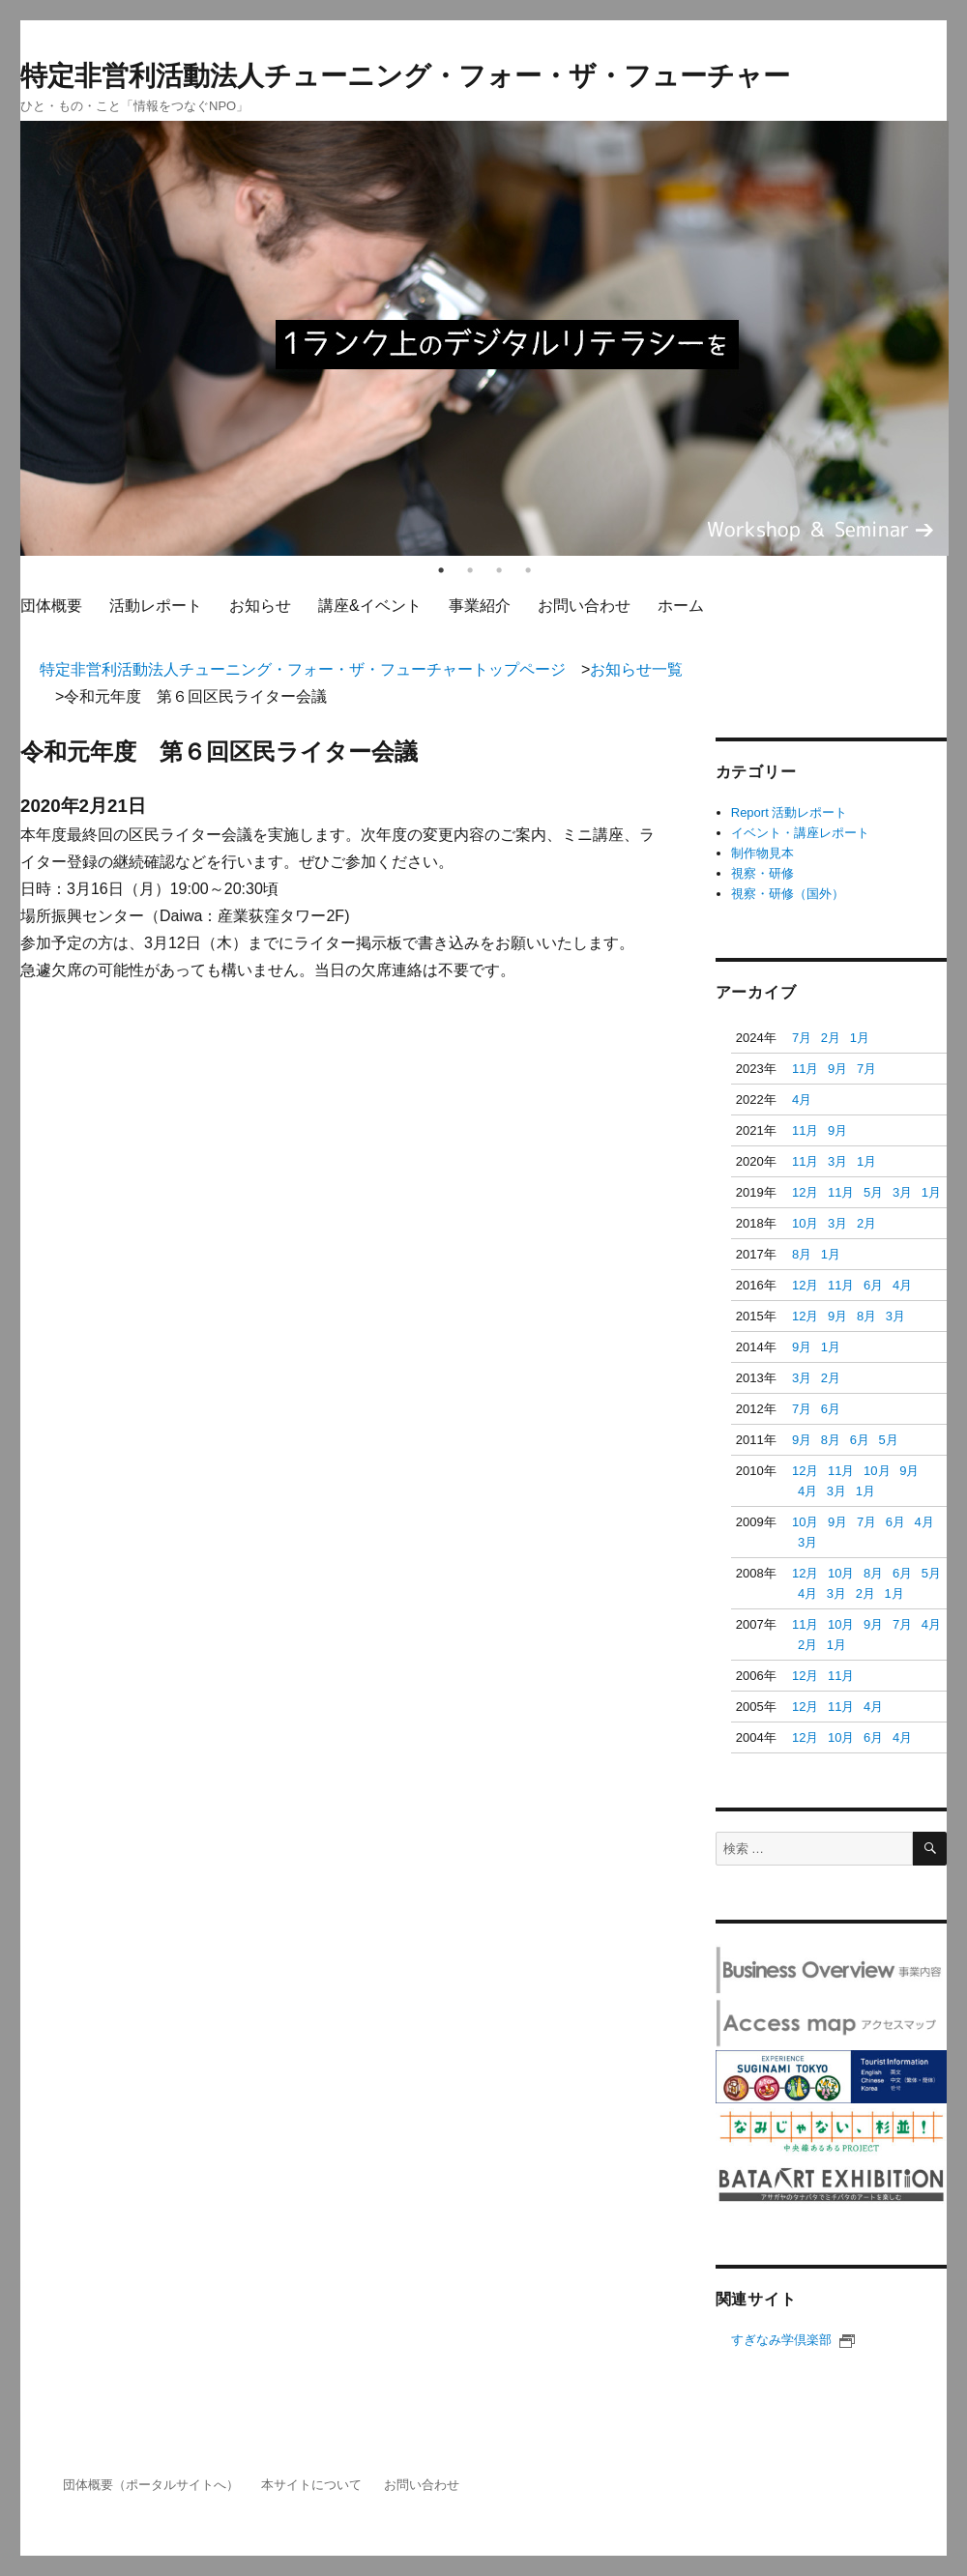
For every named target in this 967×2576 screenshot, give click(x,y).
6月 (873, 1285)
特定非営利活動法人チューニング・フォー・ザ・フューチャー (405, 76)
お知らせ (260, 605)
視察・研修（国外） (787, 893)
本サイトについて (311, 2484)
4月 (801, 1099)
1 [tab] (441, 570)
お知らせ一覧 (636, 669)
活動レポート (155, 605)
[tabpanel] (484, 338)
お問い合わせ (584, 605)
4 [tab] (528, 570)
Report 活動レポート (789, 812)
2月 (830, 1037)
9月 (837, 1068)
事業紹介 (480, 605)
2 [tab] (470, 570)
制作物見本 (762, 853)
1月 (859, 1037)
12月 (805, 1192)
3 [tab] (499, 570)
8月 (801, 1254)
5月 (873, 1192)
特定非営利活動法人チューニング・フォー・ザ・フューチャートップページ (303, 669)
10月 (805, 1223)
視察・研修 (762, 873)
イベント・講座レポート (800, 832)
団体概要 (51, 605)
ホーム (681, 605)
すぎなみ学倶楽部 (793, 2339)
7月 (801, 1037)
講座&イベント (370, 605)
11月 (805, 1068)
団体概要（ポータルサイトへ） (151, 2484)
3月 (837, 1161)
